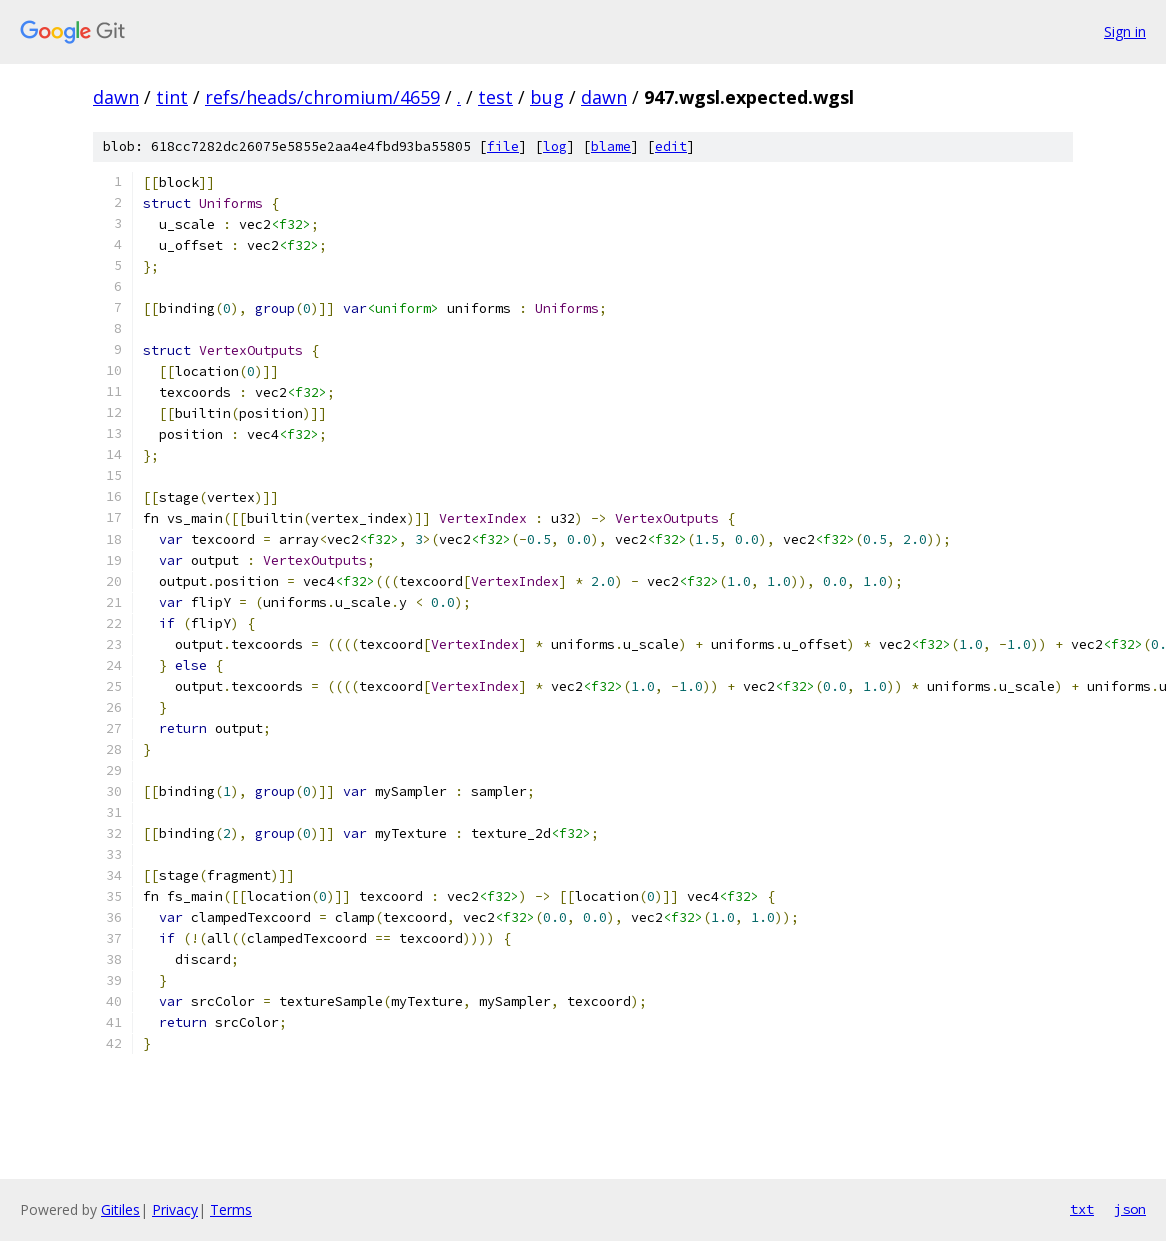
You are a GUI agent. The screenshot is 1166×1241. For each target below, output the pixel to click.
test (495, 97)
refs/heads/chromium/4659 (322, 97)
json (1130, 1209)
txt (1082, 1209)
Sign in (1125, 31)
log (555, 146)
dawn (116, 97)
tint (172, 97)
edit (671, 146)
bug (547, 97)
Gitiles (120, 1209)
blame (611, 146)
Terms (231, 1209)
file (503, 146)
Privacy (175, 1209)
